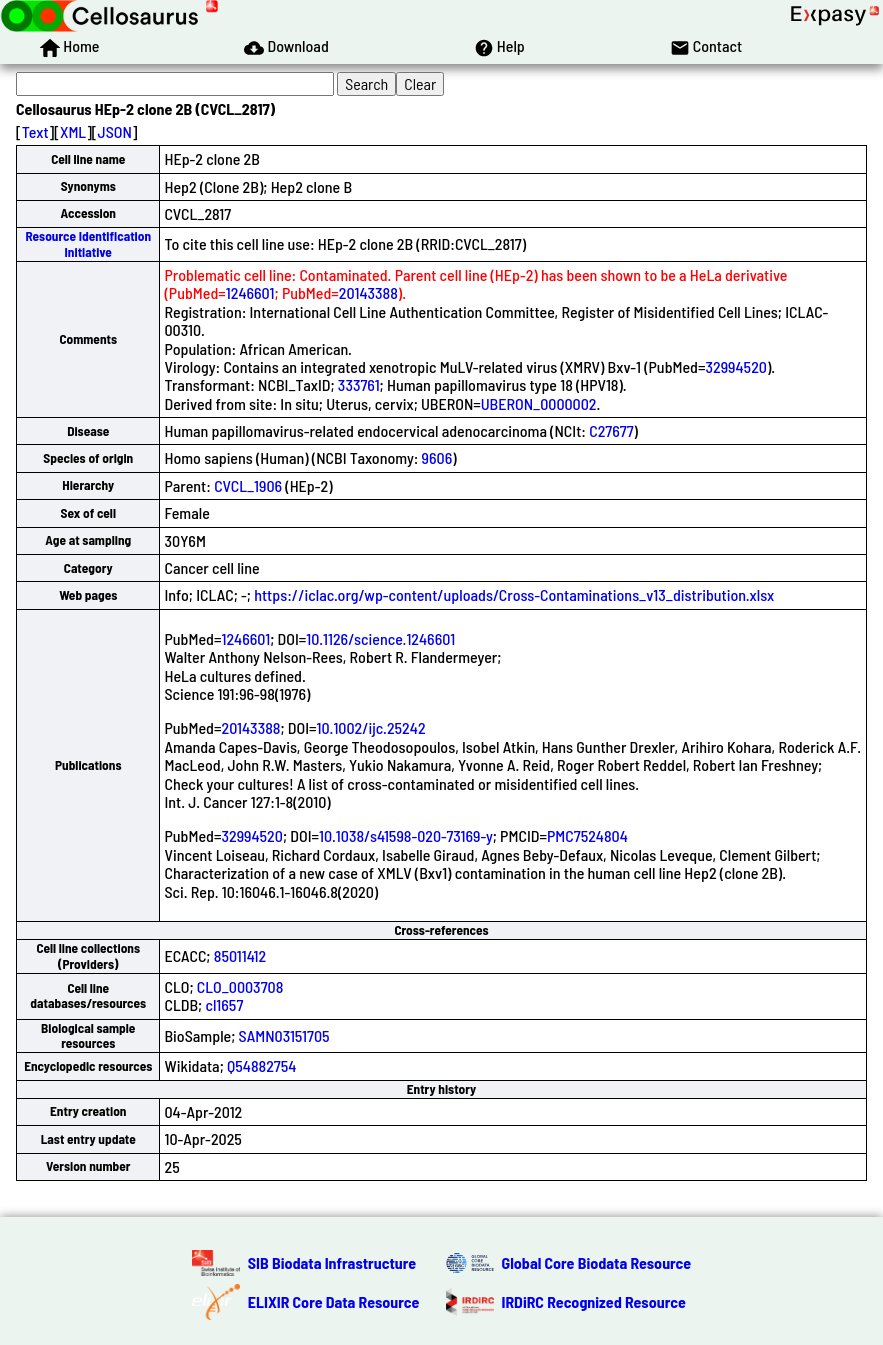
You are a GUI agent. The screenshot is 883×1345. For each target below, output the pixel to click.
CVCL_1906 (248, 485)
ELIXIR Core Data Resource (334, 1301)
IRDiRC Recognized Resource (594, 1301)
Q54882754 (261, 1065)
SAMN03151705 (284, 1035)
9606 (437, 457)
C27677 (611, 430)
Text (35, 131)
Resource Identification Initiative (88, 243)
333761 (359, 384)
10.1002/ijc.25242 (371, 727)
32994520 (735, 366)
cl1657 (224, 1004)
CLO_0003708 (240, 986)
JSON (115, 131)
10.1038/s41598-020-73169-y (406, 835)
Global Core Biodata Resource (597, 1262)
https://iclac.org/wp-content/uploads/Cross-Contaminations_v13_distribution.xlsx (514, 594)
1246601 (250, 292)
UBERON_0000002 (539, 403)
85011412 (240, 955)
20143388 (368, 292)
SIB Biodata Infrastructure (332, 1262)
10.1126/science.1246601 (380, 638)
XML (73, 131)
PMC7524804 (587, 835)
